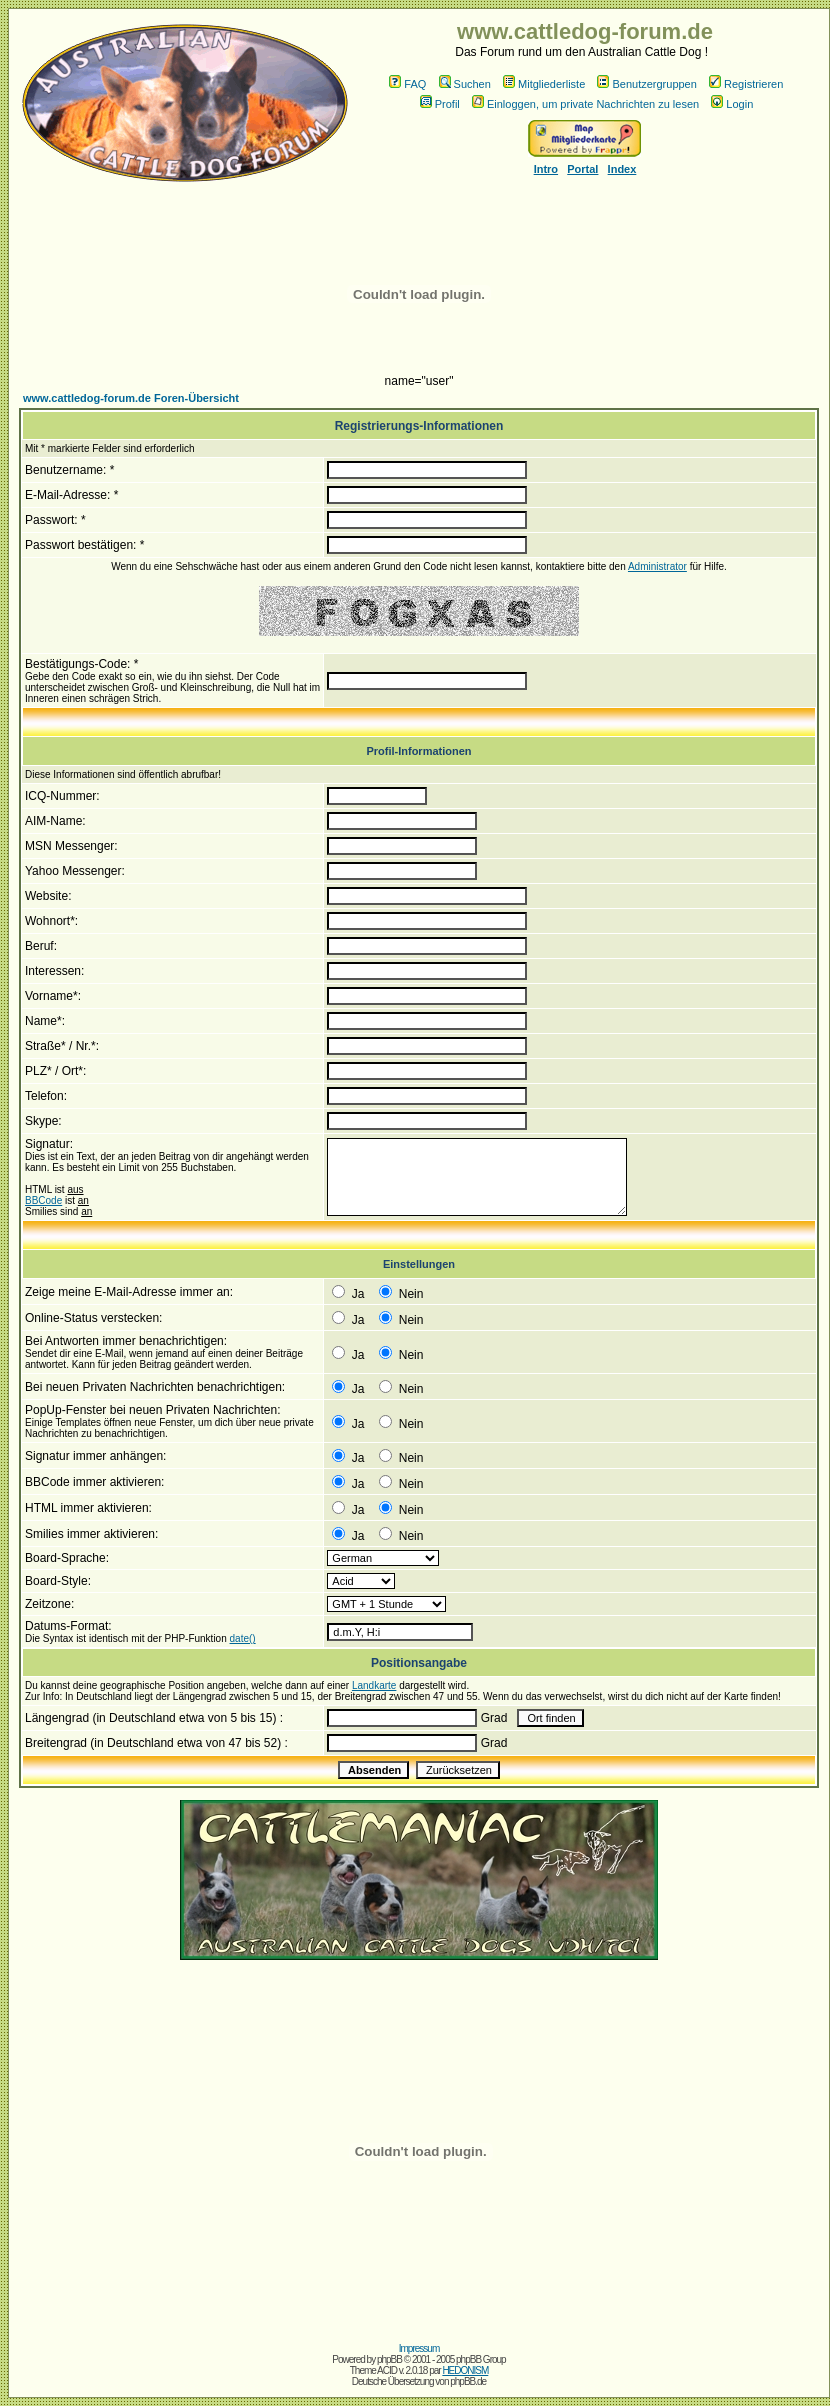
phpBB (389, 2359)
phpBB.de (468, 2381)
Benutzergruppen (646, 84)
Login (732, 104)
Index (622, 169)
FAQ (407, 84)
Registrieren (746, 84)
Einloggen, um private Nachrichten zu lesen (585, 104)
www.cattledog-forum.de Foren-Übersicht (131, 398)
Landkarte (374, 1685)
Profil (440, 104)
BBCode (43, 1200)
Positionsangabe (419, 1663)
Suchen (465, 84)
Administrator (657, 566)
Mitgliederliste (544, 84)
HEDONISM (465, 2370)
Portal (582, 169)
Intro (546, 169)
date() (243, 1638)
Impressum (419, 2348)
